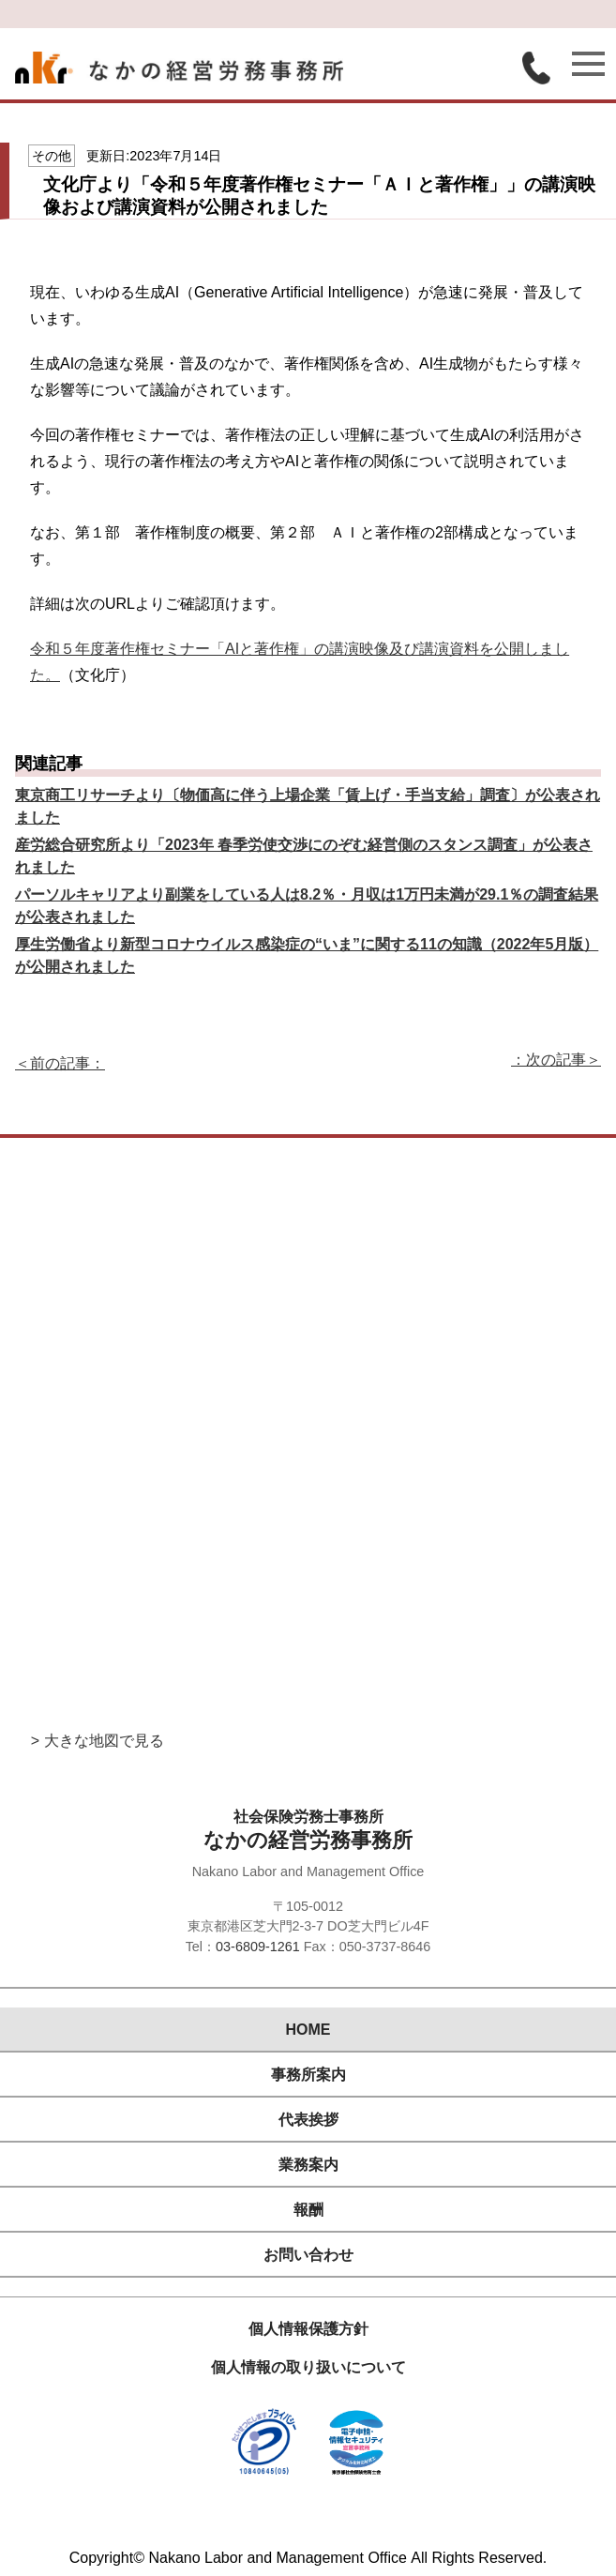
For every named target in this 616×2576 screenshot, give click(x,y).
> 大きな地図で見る (97, 1741)
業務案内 (308, 2165)
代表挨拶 (308, 2120)
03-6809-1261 (258, 1946)
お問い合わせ (308, 2255)
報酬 (308, 2210)
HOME (308, 2030)
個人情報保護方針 (308, 2329)
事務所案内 (308, 2075)
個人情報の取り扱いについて (308, 2367)
